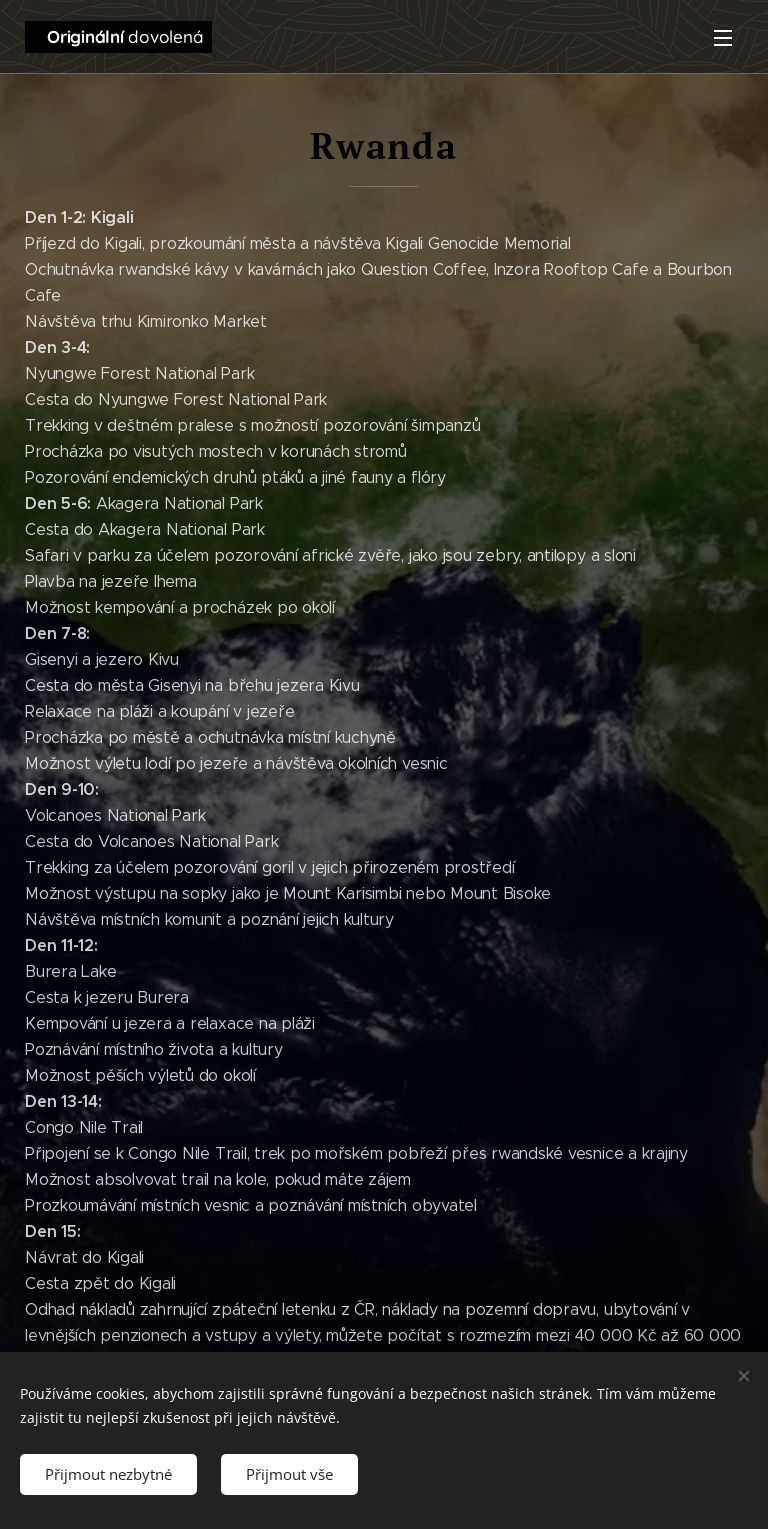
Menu (723, 38)
